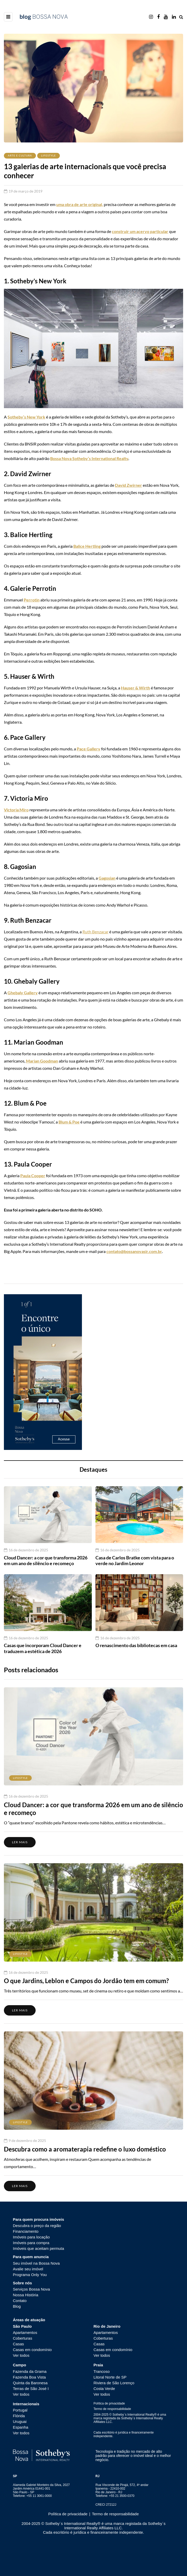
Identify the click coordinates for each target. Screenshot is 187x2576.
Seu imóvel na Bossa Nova (36, 2263)
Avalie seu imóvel (28, 2269)
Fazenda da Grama (30, 2371)
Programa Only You (30, 2274)
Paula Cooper (32, 1175)
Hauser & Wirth (135, 687)
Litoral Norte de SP (110, 2377)
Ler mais (20, 1842)
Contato (20, 2300)
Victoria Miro (16, 809)
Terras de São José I (31, 2388)
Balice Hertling (87, 546)
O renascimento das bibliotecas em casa (136, 1645)
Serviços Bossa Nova (31, 2289)
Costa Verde (104, 2388)
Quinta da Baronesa (30, 2383)
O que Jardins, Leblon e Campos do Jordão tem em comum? (86, 1980)
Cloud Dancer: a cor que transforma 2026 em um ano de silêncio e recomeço (45, 1560)
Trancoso (102, 2371)
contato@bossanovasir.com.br (134, 1251)
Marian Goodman (42, 1060)
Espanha (20, 2427)
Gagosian (107, 877)
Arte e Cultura (20, 155)
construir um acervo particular (140, 231)
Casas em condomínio (32, 2349)
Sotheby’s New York (26, 416)
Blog (17, 2306)
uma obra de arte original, (79, 204)
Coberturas (22, 2338)
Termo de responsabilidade (112, 2409)
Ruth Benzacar (95, 931)
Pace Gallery (88, 748)
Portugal (20, 2410)
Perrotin (32, 599)
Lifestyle (48, 155)
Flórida (19, 2416)
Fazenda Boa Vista (29, 2377)
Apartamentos (25, 2332)
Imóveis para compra (31, 2243)
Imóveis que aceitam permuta (38, 2248)
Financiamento (25, 2231)
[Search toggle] (181, 16)
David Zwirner (128, 485)
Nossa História (25, 2295)
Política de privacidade (109, 2403)
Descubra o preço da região (37, 2225)
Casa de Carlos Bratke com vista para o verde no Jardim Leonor (134, 1560)
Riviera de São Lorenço (114, 2383)
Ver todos (21, 2355)
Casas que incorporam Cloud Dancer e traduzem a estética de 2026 (42, 1648)
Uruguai (20, 2421)
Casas (18, 2344)
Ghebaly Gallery (23, 992)
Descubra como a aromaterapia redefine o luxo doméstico (85, 2149)
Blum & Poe (69, 1121)
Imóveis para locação (31, 2237)
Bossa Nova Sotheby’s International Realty (89, 458)
